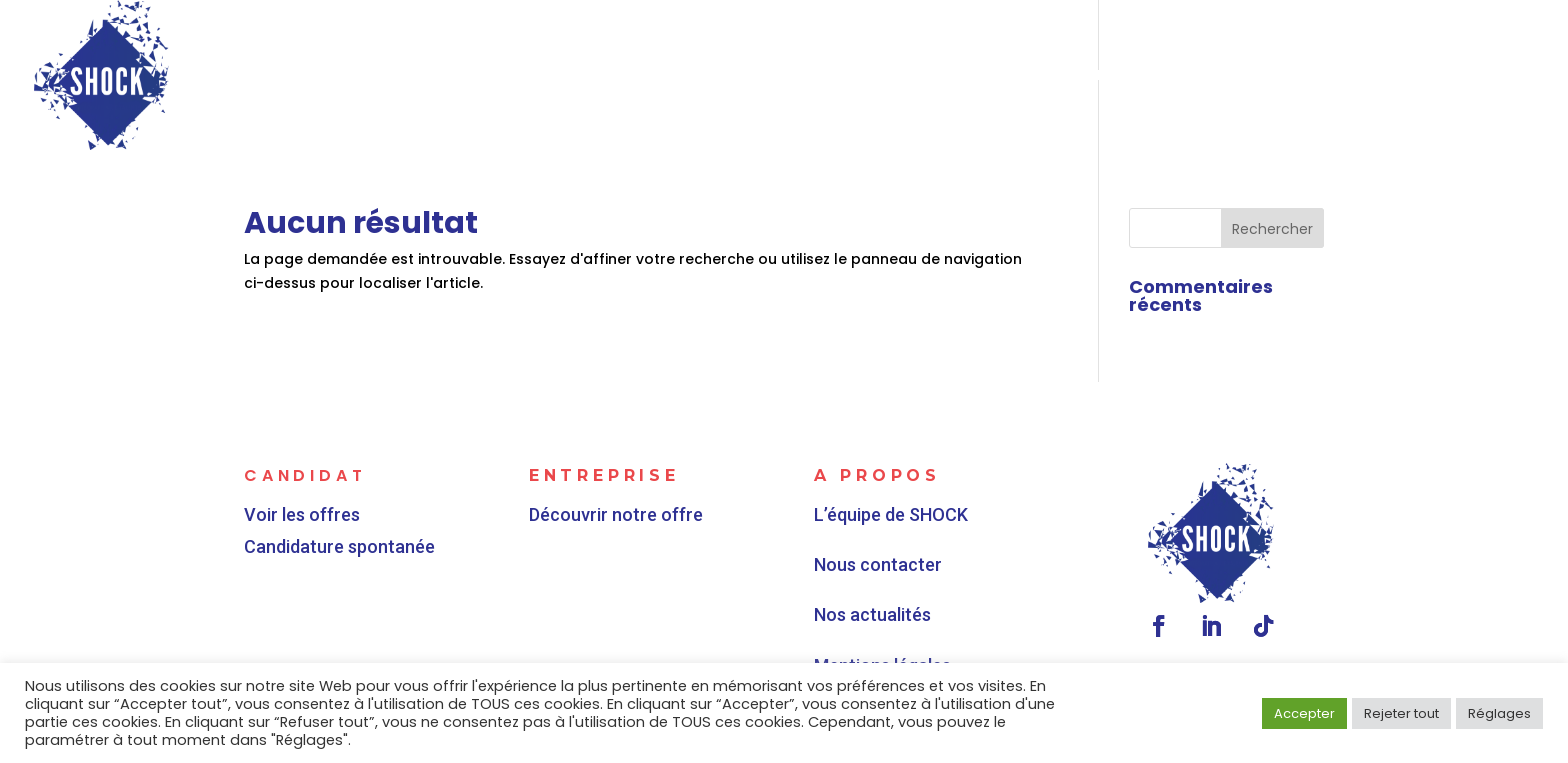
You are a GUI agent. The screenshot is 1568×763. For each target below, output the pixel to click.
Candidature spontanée (341, 543)
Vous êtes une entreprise (870, 76)
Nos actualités (890, 601)
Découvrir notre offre (621, 510)
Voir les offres (307, 513)
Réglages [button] (1499, 713)
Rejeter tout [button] (1401, 713)
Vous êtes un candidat (589, 76)
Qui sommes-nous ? (1113, 76)
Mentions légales (896, 634)
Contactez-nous (1451, 76)
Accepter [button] (1304, 713)
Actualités (1286, 76)
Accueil (413, 76)
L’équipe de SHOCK (902, 534)
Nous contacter (893, 567)
